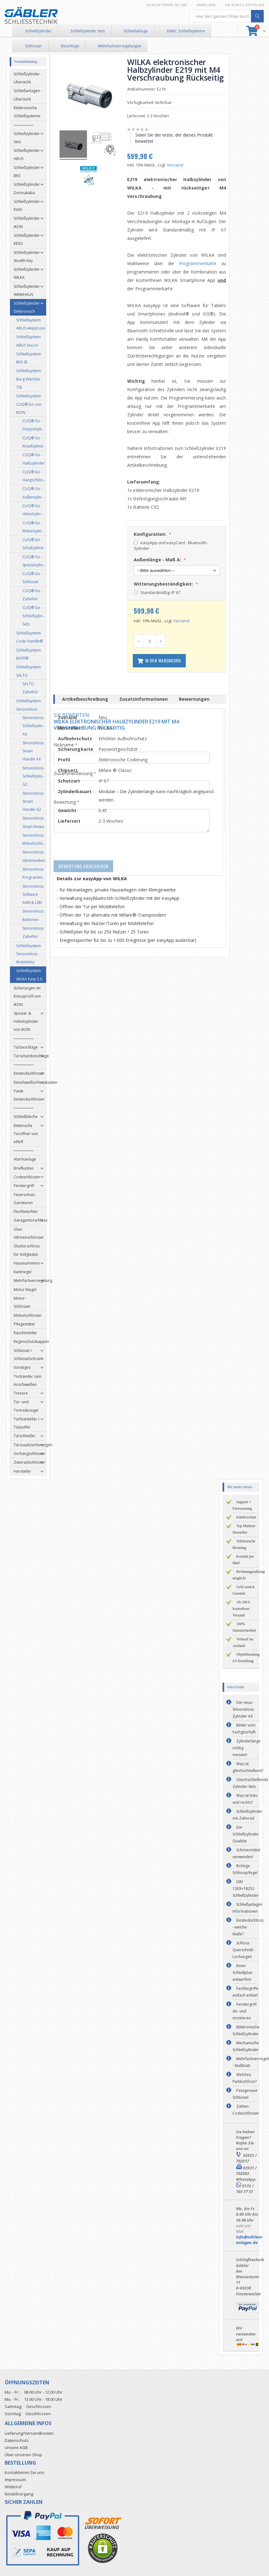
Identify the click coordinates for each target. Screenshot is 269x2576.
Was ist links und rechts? (245, 1799)
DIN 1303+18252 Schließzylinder (246, 1888)
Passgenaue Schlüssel (245, 2094)
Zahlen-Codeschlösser (246, 2110)
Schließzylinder (38, 31)
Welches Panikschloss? (245, 2078)
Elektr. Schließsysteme (186, 31)
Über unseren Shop (23, 2454)
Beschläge (70, 46)
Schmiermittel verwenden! (246, 1853)
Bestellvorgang (19, 2494)
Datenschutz (17, 2440)
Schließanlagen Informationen (247, 1908)
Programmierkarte (200, 263)
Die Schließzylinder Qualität (246, 1834)
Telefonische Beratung (244, 1544)
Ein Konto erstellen (244, 4)
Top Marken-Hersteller (244, 1529)
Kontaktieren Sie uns (167, 4)
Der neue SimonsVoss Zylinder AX (243, 1709)
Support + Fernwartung (242, 1505)
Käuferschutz (246, 1517)
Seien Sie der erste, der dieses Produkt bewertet (176, 138)
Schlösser (33, 46)
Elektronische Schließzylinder (246, 2030)
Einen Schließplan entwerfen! (242, 1972)
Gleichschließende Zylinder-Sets (250, 1783)
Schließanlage (136, 31)
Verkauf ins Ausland (243, 1642)
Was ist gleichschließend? (248, 1767)
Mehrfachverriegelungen (119, 46)
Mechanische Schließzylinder (246, 2046)
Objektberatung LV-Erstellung (246, 1657)
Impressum (15, 2479)
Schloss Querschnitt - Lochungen (244, 1949)
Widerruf (13, 2487)
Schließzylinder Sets (87, 31)
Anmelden (206, 4)
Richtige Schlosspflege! (245, 1869)
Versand (177, 165)
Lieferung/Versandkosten (29, 2433)
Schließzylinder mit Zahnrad (247, 1815)
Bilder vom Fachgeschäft (244, 1729)
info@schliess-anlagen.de (249, 2239)
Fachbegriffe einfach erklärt (245, 1992)
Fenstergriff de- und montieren (245, 2011)
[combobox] (227, 16)
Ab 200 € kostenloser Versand (241, 1608)
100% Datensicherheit (244, 1627)
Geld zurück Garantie (244, 1590)
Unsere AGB (16, 2447)
